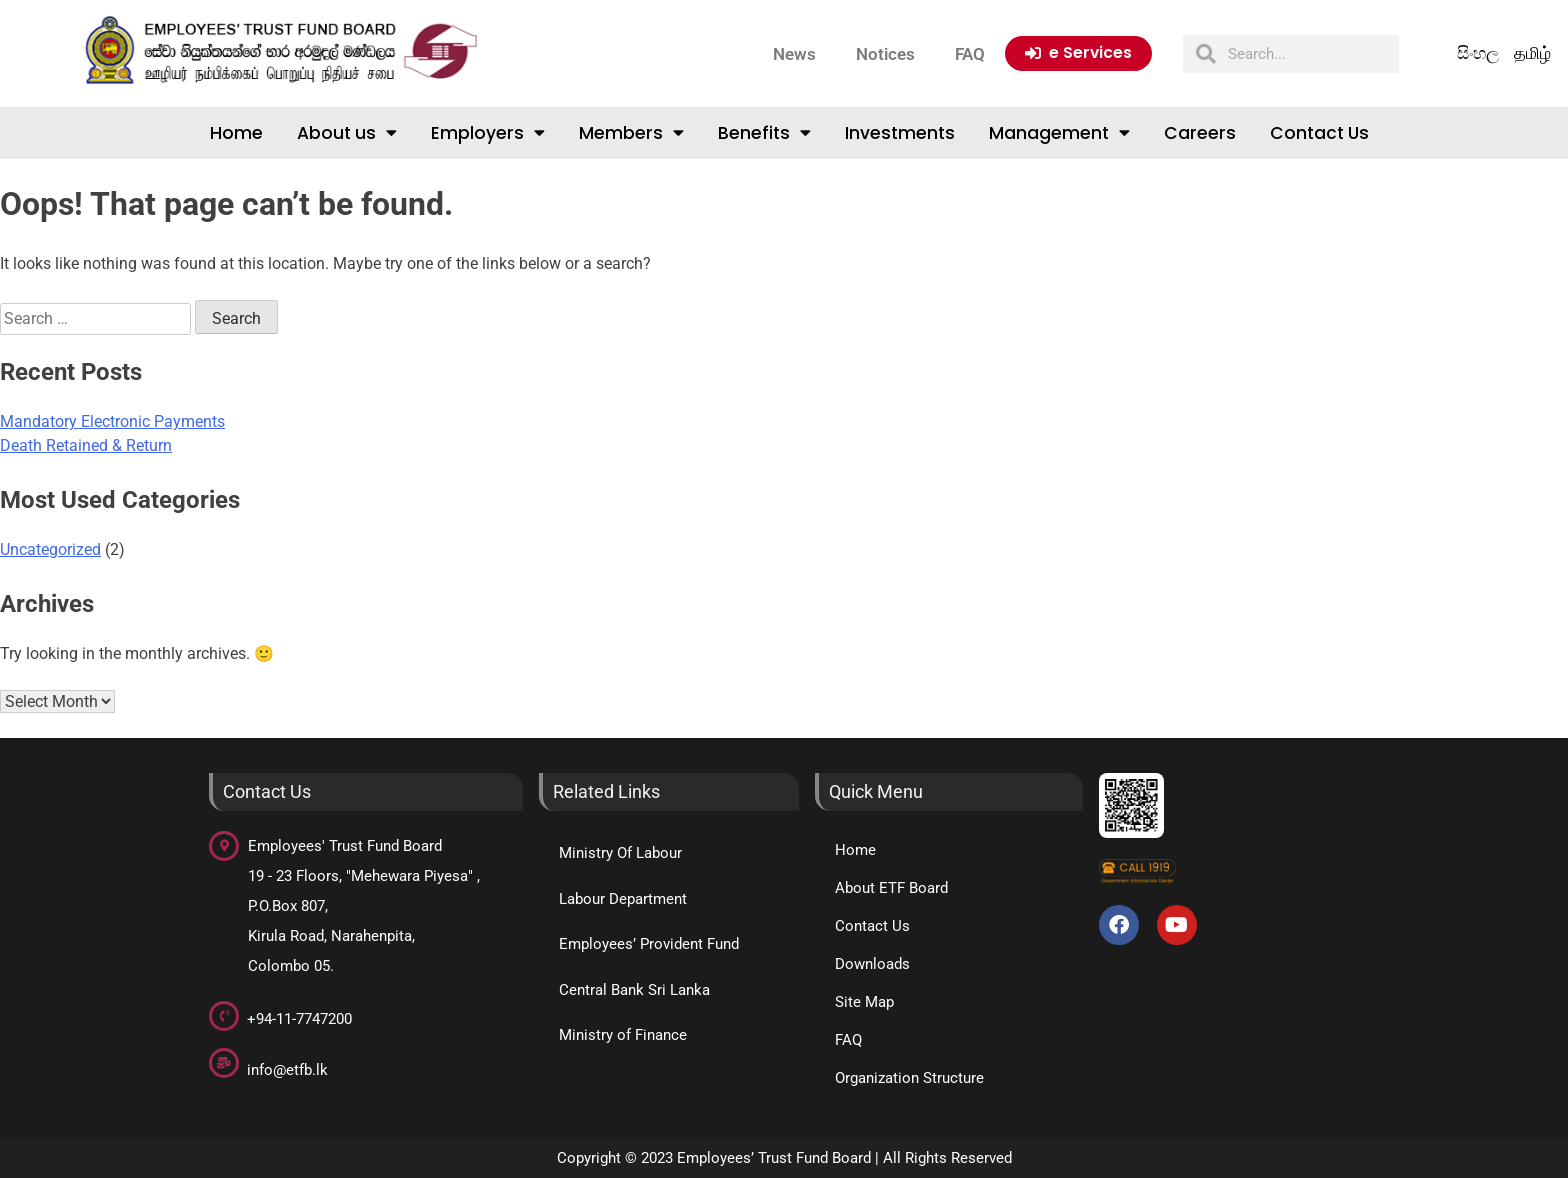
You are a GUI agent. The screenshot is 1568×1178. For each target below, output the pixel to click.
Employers (488, 133)
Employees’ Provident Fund (649, 944)
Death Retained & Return (86, 445)
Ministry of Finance (623, 1035)
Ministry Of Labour (620, 853)
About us (347, 133)
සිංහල (1478, 53)
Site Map (864, 1002)
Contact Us (1319, 133)
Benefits (764, 133)
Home (236, 133)
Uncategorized (50, 549)
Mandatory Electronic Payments (112, 421)
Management (1059, 133)
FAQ (970, 54)
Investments (900, 133)
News (794, 54)
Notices (885, 54)
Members (631, 133)
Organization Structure (909, 1078)
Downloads (872, 964)
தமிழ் (1532, 53)
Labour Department (623, 899)
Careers (1200, 133)
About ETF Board (891, 888)
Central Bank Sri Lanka (634, 990)
